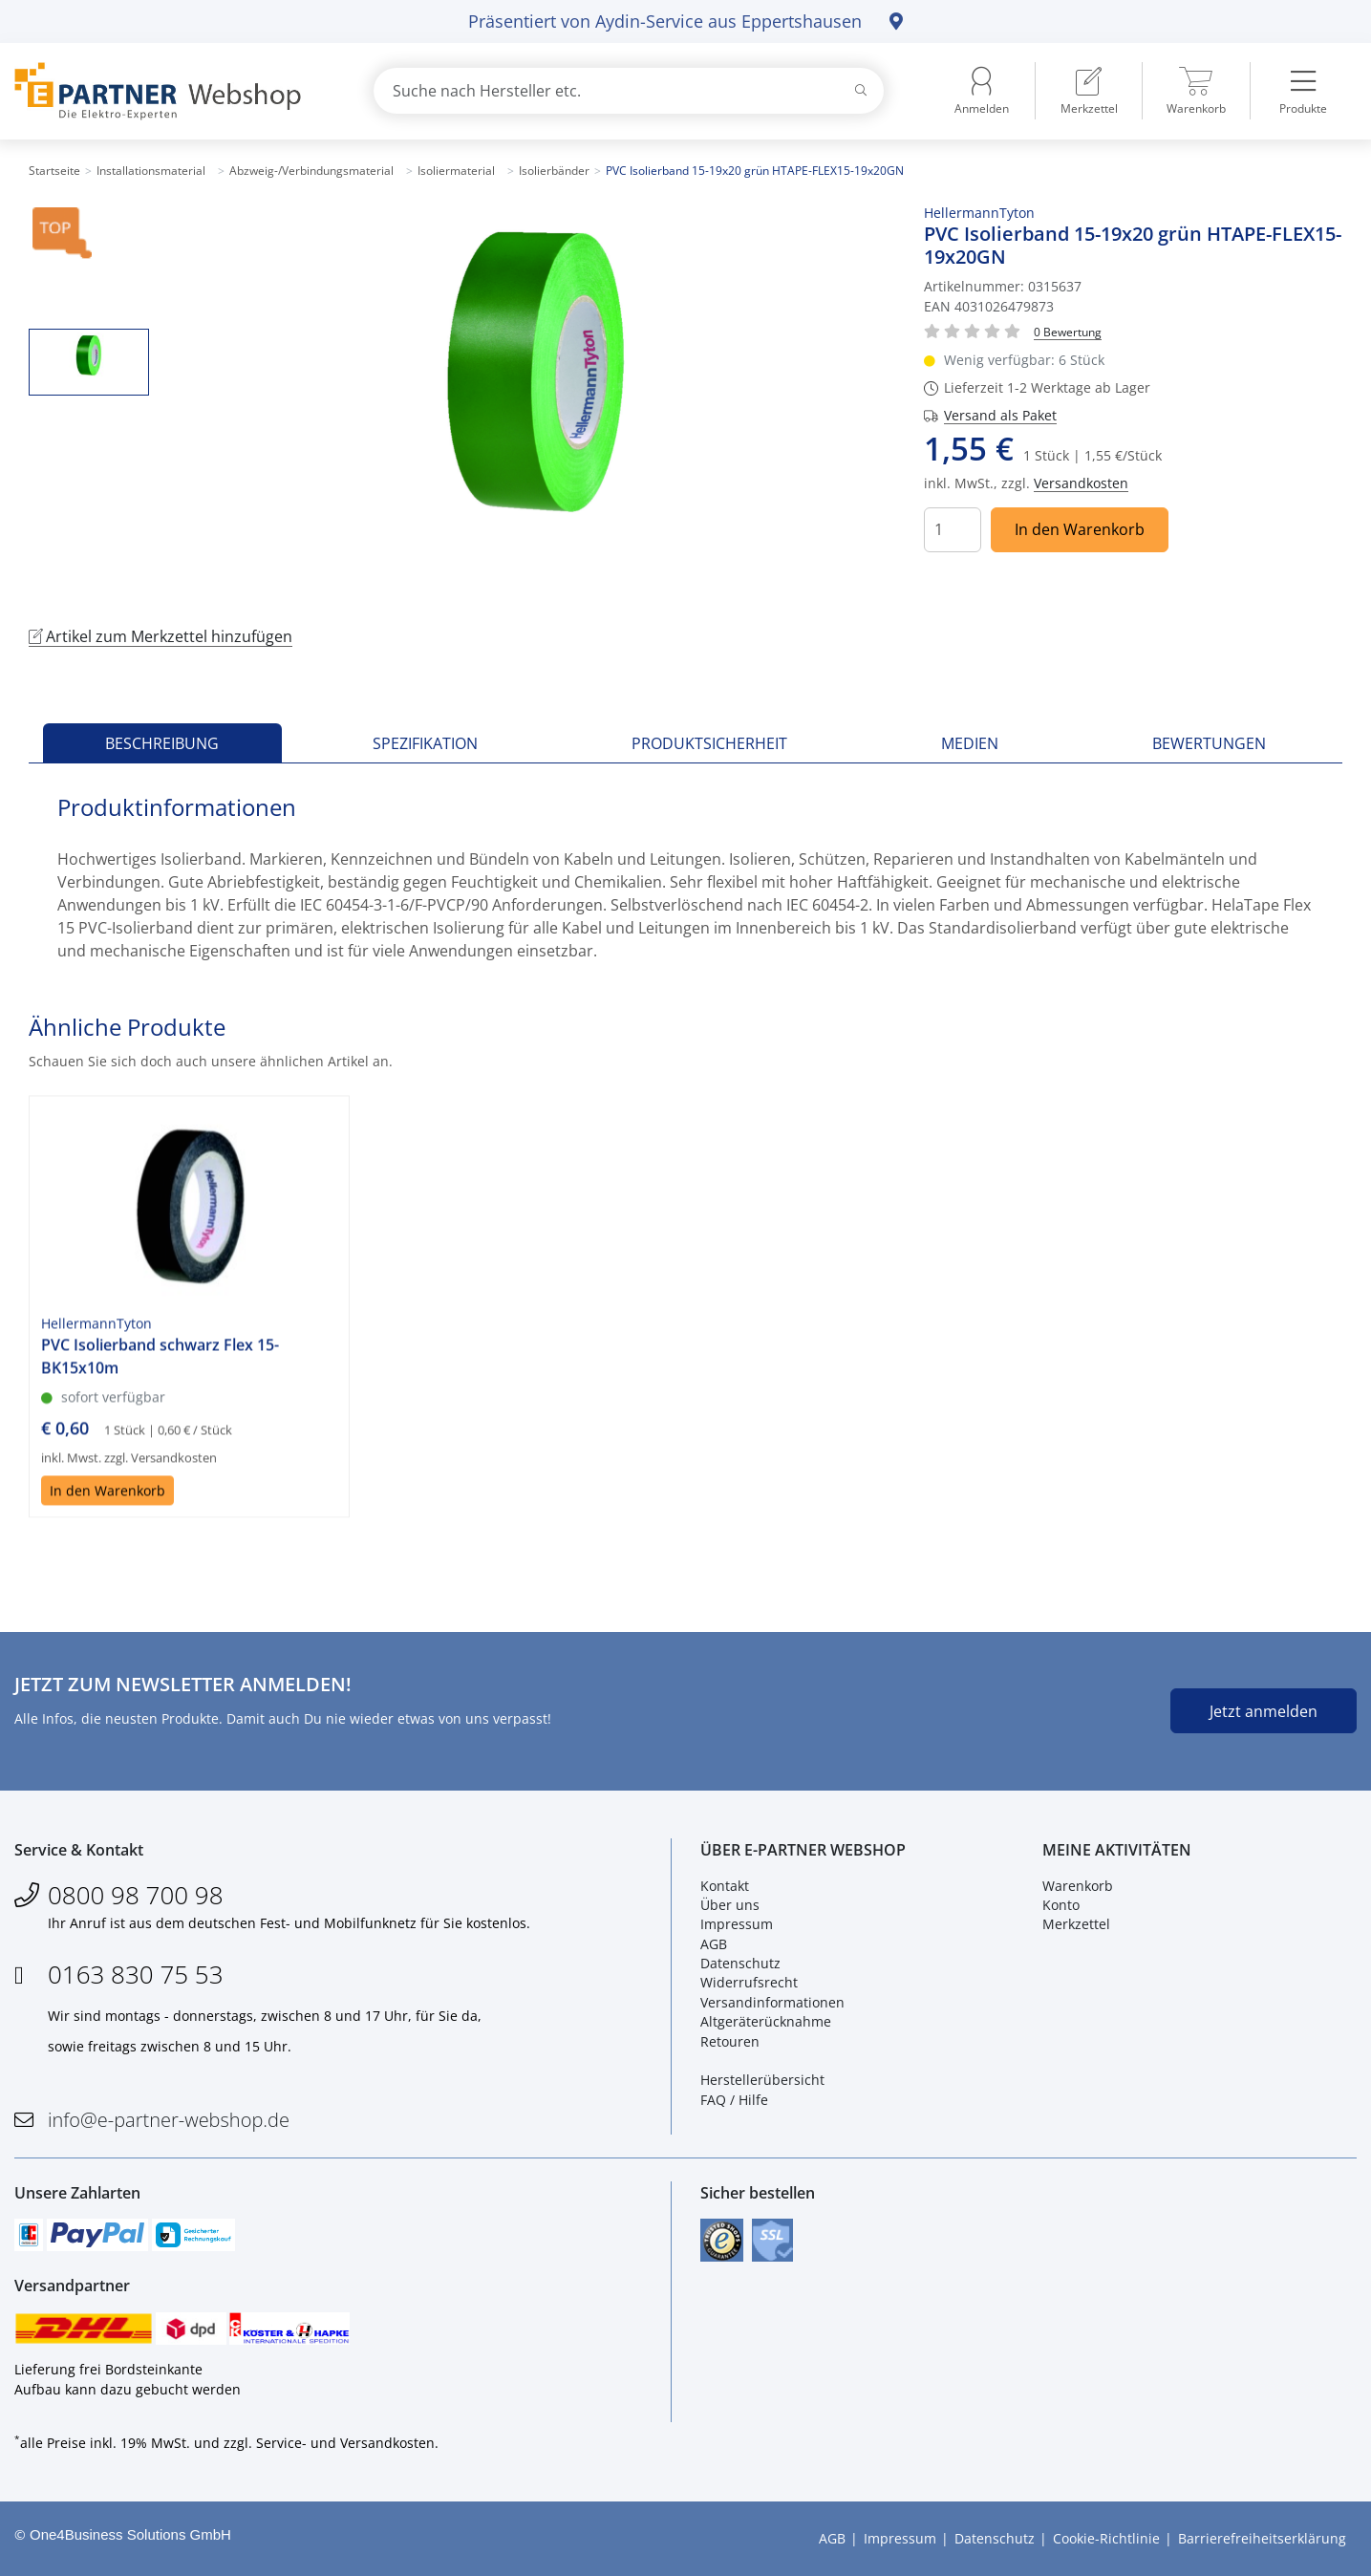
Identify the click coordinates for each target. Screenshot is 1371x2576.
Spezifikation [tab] (425, 743)
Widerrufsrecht (749, 1983)
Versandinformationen (772, 2002)
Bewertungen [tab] (1209, 743)
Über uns (730, 1905)
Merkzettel (1076, 1924)
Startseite (54, 170)
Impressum (736, 1924)
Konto (1061, 1905)
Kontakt (724, 1886)
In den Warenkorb (1080, 529)
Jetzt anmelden (1263, 1711)
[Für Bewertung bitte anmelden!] (1068, 331)
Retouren (730, 2041)
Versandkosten (1081, 483)
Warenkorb (1077, 1886)
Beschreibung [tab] (162, 743)
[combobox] (629, 91)
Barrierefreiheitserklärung (1262, 2538)
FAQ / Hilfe (734, 2100)
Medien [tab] (969, 743)
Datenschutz (740, 1963)
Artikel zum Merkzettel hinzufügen (160, 636)
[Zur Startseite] (171, 91)
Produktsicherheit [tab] (709, 743)
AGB (713, 1944)
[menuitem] (1089, 90)
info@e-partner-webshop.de (168, 2120)
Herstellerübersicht (762, 2081)
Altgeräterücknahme (765, 2021)
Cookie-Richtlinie (1106, 2538)
